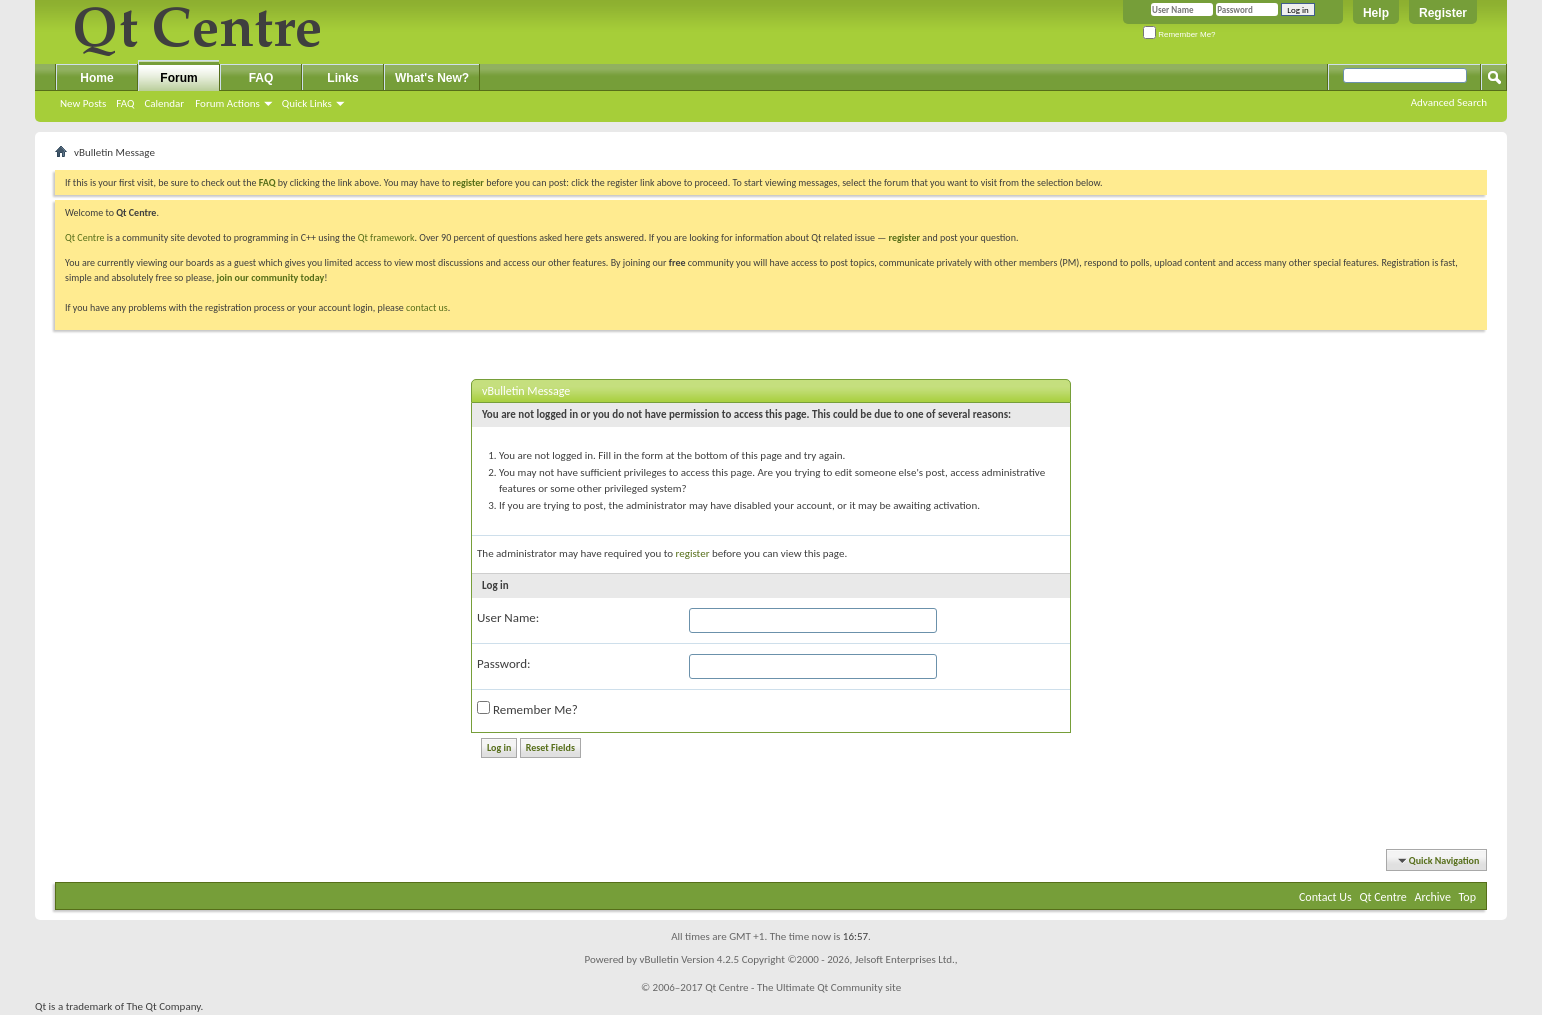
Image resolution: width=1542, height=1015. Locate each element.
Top (1467, 897)
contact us (427, 307)
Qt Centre (85, 237)
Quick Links (307, 103)
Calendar (164, 103)
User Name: (508, 617)
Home (96, 78)
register (904, 237)
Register (1443, 13)
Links (342, 78)
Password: (503, 663)
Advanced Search (1449, 102)
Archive (1433, 897)
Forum (178, 78)
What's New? (432, 78)
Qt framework (386, 237)
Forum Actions (227, 103)
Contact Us (1325, 897)
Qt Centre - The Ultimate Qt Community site (803, 987)
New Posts (83, 103)
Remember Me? (1179, 34)
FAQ (125, 103)
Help (1376, 13)
